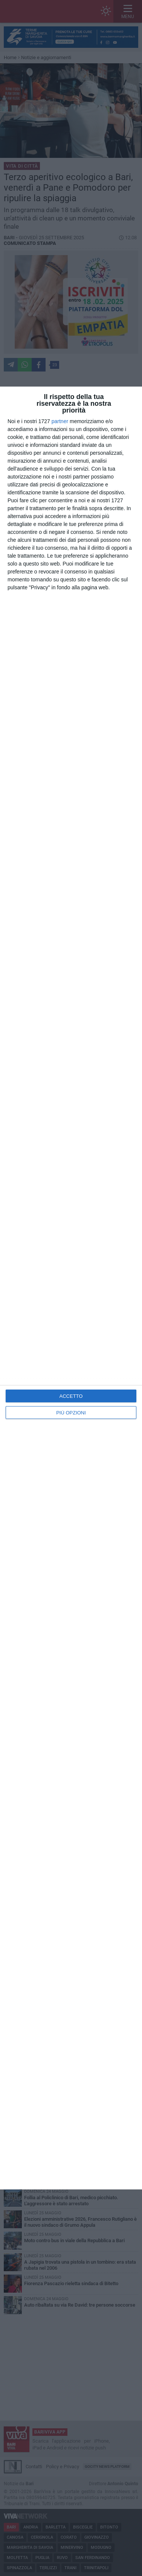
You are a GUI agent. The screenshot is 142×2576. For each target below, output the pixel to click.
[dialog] (71, 1288)
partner (60, 421)
